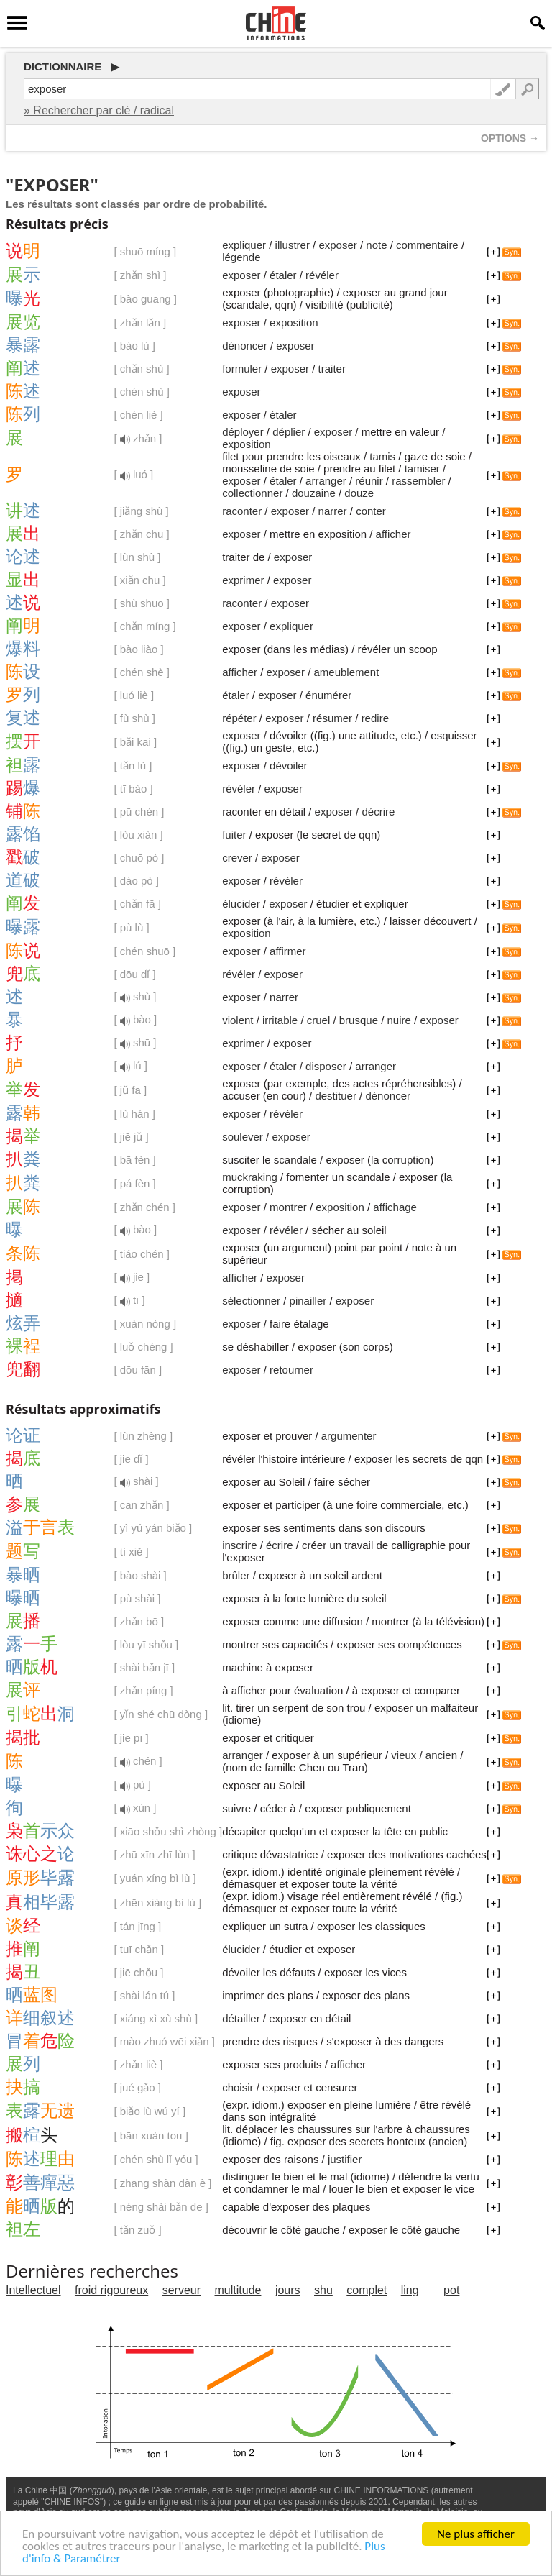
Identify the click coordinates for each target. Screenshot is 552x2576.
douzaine (314, 493)
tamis (382, 456)
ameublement (346, 672)
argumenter (349, 1436)
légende (241, 257)
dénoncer (244, 345)
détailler (241, 2018)
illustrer (292, 245)
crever (237, 857)
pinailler (308, 1300)
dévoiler (289, 765)
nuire (399, 1020)
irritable (280, 1020)
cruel (319, 1020)
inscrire (239, 1545)
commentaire (427, 245)
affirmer (288, 951)
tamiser (422, 468)
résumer (332, 718)
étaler (283, 275)
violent (237, 1020)
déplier (288, 432)
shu (323, 2290)
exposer (337, 245)
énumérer (328, 695)
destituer (335, 1096)
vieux (403, 1755)
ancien (441, 1755)
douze (359, 493)
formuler (242, 368)
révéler (322, 275)
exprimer (243, 580)
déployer (243, 432)
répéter (239, 718)
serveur (181, 2290)
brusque (358, 1020)
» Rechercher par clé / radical (99, 110)
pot (451, 2290)
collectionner (252, 493)
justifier (345, 2159)
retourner (291, 1370)
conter (371, 511)
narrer (332, 511)
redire (375, 718)
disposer (325, 1066)
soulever (242, 1137)
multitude (238, 2290)
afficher (393, 534)
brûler (235, 1575)
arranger (325, 481)
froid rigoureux (111, 2290)
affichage (395, 1207)
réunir (368, 481)
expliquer (244, 245)
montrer (288, 1207)
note (376, 245)
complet (366, 2290)
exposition (294, 322)
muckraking (249, 1177)
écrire (279, 1545)
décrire (378, 811)
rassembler (418, 481)
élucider (241, 904)
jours (287, 2290)
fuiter (234, 834)
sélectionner (251, 1300)
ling (410, 2290)
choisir (237, 2087)
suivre (236, 1808)
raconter (242, 511)
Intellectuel (33, 2290)
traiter (332, 368)
